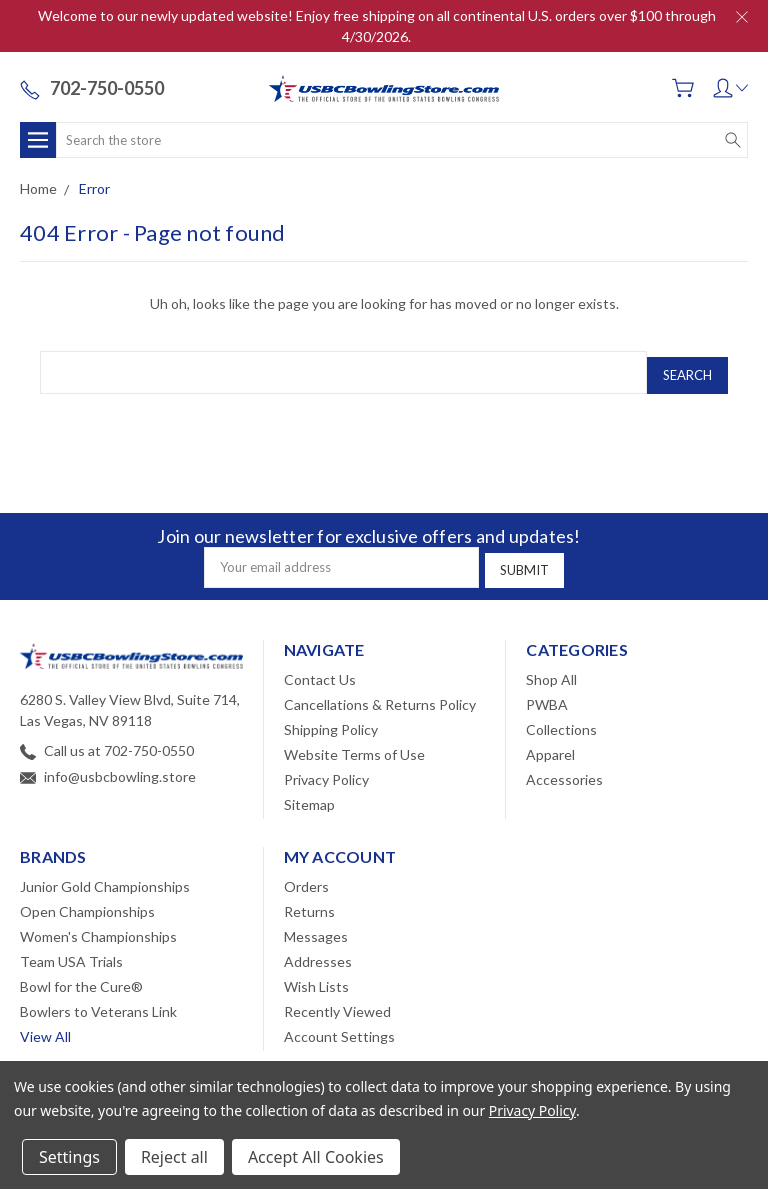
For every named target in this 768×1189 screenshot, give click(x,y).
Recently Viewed (337, 1000)
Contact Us (320, 668)
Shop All (551, 668)
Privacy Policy (326, 768)
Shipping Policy (331, 718)
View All (45, 1025)
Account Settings (339, 1025)
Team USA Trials (71, 950)
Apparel (550, 743)
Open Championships (87, 900)
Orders (306, 875)
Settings (69, 1157)
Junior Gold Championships (105, 875)
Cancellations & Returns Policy (380, 693)
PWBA (547, 693)
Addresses (318, 950)
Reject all (174, 1157)
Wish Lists (316, 975)
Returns (309, 900)
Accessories (564, 768)
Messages (316, 925)
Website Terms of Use (354, 743)
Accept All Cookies (316, 1157)
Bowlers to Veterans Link (98, 1000)
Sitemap (309, 793)
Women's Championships (98, 925)
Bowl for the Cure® (81, 975)
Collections (561, 718)
